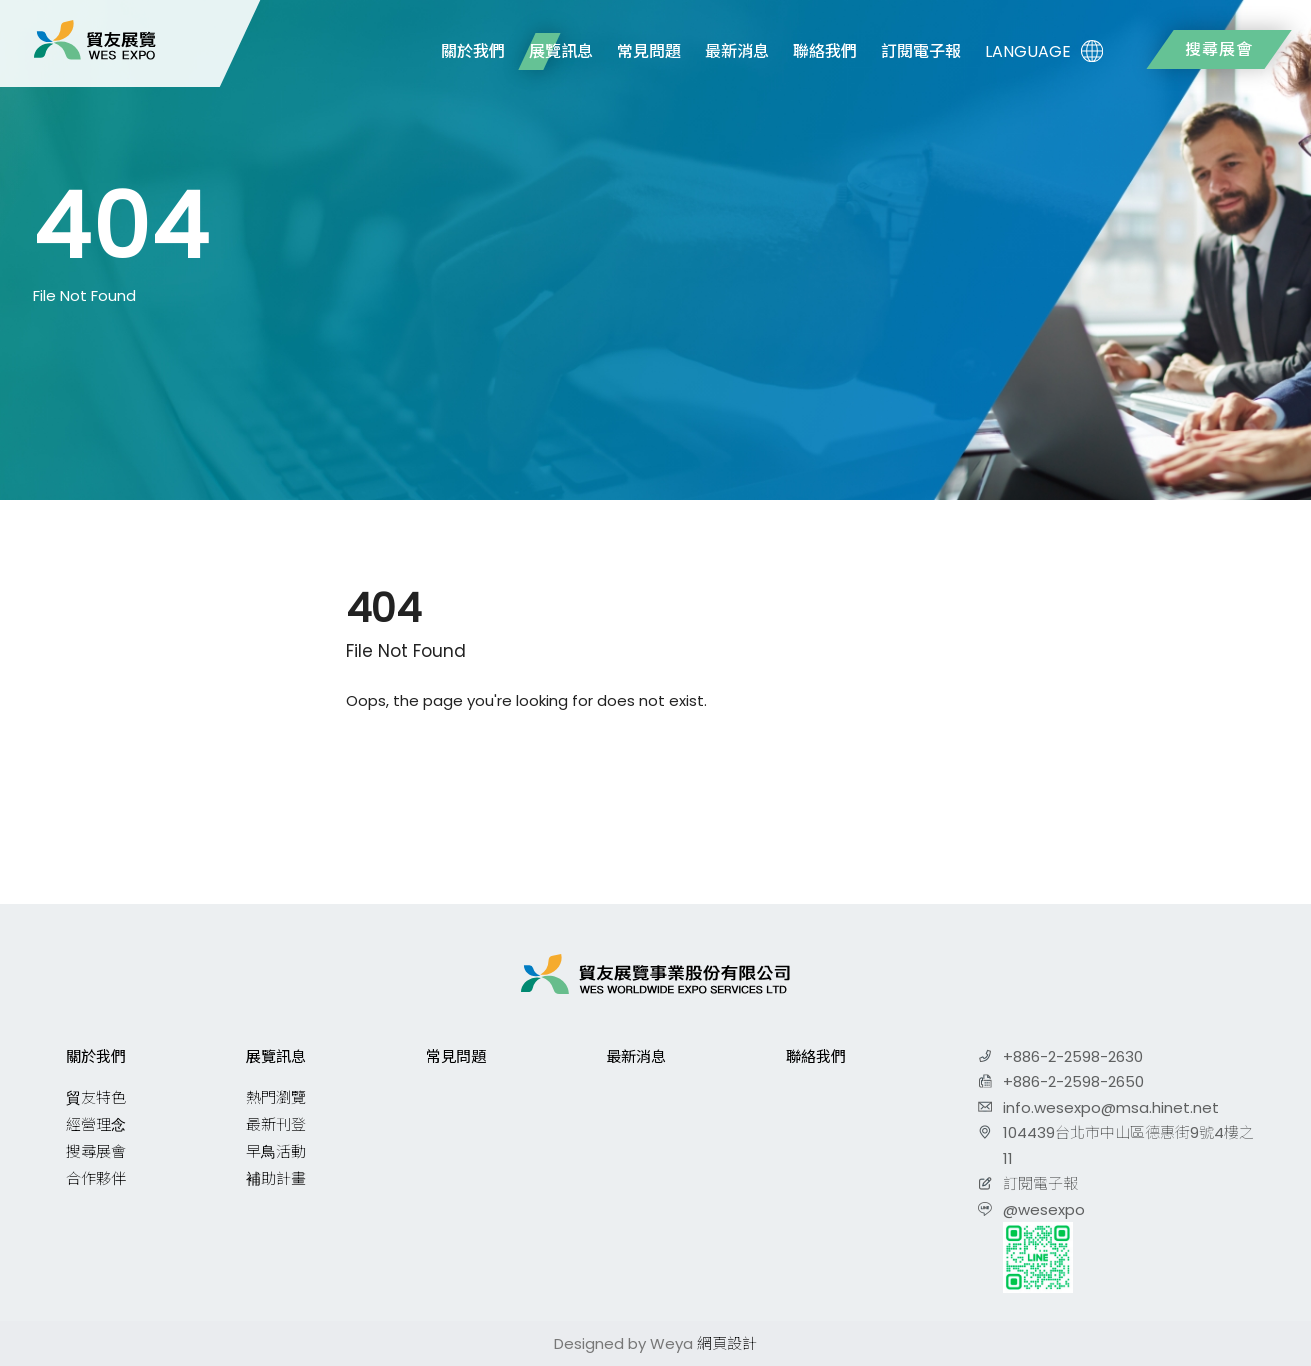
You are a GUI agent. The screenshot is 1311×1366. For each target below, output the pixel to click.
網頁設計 (727, 1343)
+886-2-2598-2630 (1073, 1056)
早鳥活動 (276, 1151)
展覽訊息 (561, 51)
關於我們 (473, 51)
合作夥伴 (96, 1178)
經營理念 (96, 1124)
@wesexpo (1044, 1209)
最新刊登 (276, 1124)
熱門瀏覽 (276, 1097)
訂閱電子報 (921, 51)
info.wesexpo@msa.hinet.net (1111, 1107)
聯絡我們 (825, 51)
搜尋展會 (1219, 49)
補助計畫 (276, 1178)
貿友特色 (96, 1097)
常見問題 (649, 51)
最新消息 (737, 51)
